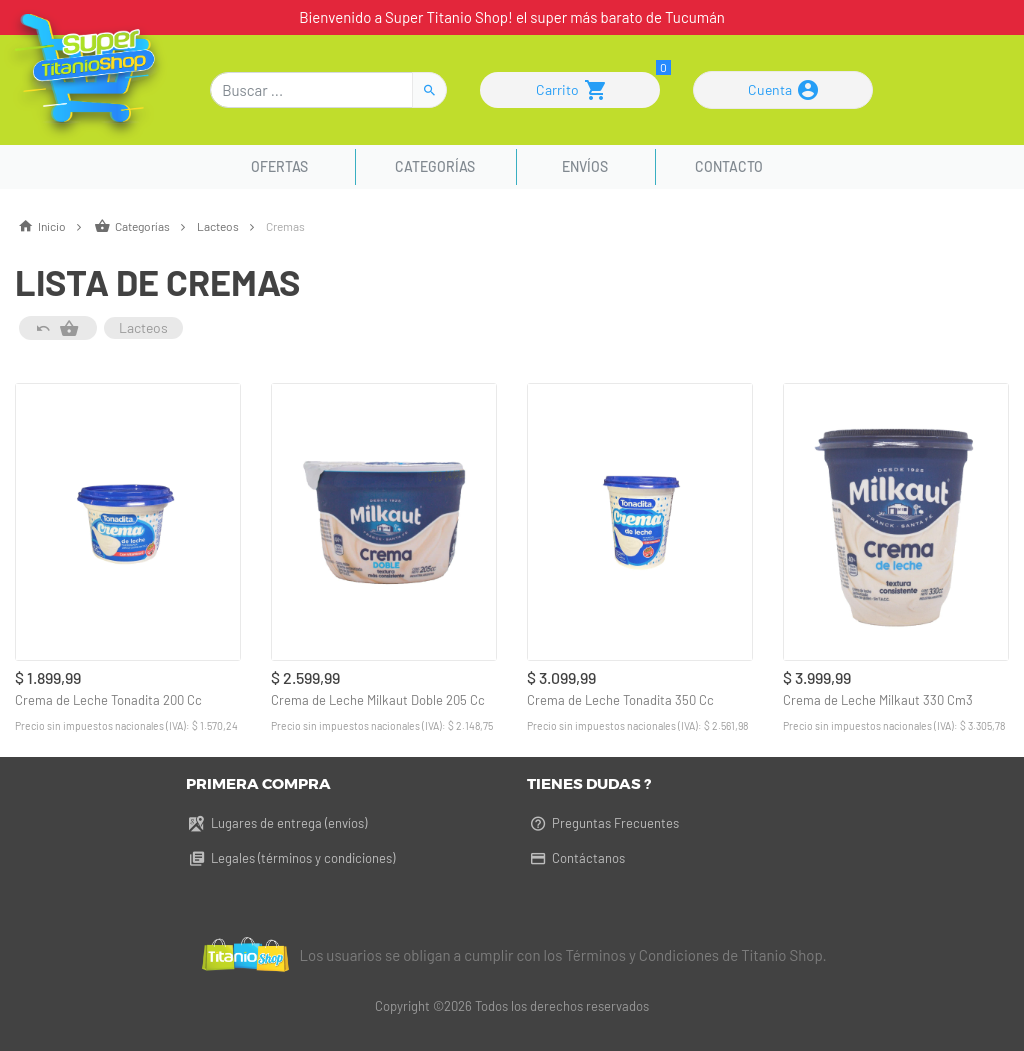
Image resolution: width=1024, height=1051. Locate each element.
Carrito (570, 90)
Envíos (585, 166)
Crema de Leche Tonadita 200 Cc (108, 700)
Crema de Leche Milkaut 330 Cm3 (878, 700)
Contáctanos (576, 858)
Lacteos (231, 226)
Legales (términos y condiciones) (290, 858)
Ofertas (282, 166)
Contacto (729, 166)
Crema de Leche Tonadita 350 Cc (620, 700)
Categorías (435, 166)
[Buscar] (311, 90)
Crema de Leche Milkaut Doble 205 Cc (378, 700)
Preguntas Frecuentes (603, 823)
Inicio (54, 226)
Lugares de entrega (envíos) (276, 823)
